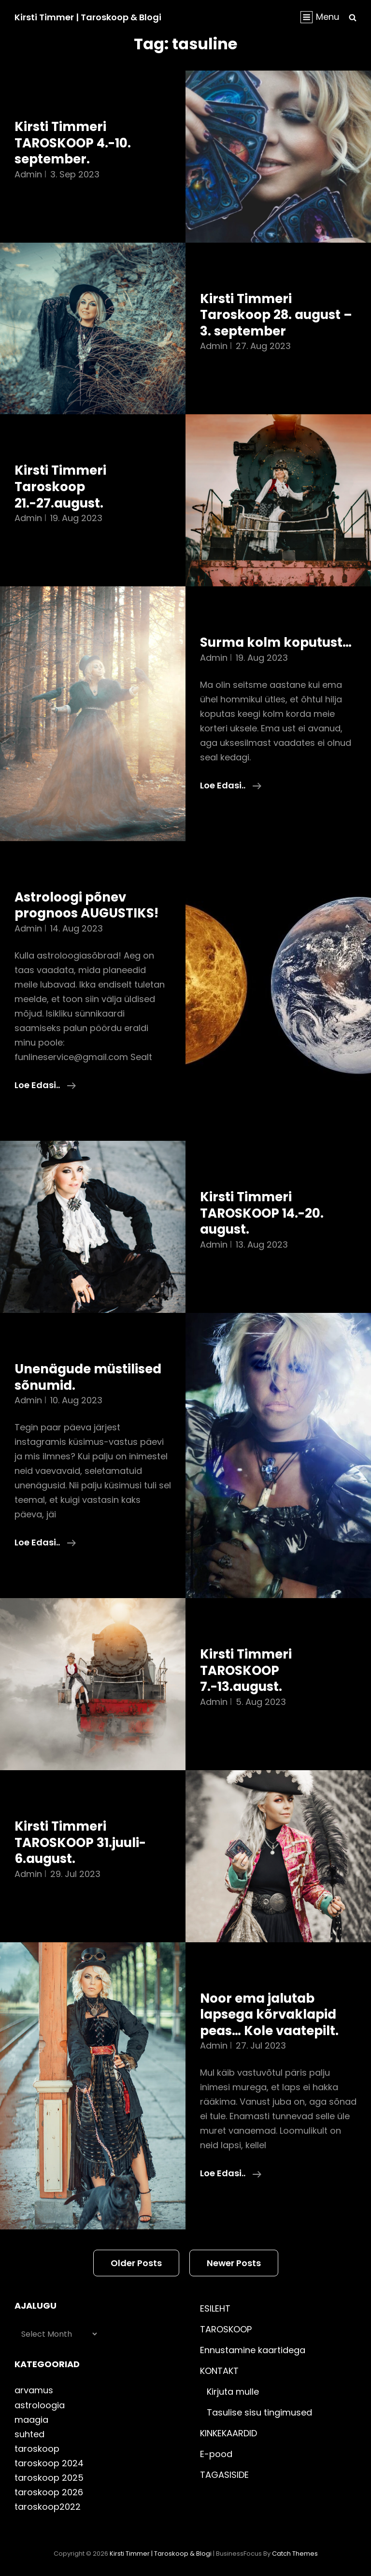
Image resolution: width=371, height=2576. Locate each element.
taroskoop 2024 (49, 2463)
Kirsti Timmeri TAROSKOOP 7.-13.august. (246, 1670)
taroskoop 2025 (49, 2478)
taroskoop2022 (47, 2507)
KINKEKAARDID (228, 2433)
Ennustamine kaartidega (252, 2350)
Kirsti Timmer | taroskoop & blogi (87, 17)
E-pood (216, 2454)
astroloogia (39, 2405)
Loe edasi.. (230, 785)
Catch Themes (295, 2553)
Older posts (136, 2263)
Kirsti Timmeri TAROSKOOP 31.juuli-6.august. (80, 1842)
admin (28, 174)
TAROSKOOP (226, 2329)
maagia (31, 2420)
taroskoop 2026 (48, 2492)
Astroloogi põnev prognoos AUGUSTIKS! (86, 905)
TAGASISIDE (224, 2475)
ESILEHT (215, 2308)
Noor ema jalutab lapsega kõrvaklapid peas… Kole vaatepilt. (269, 2014)
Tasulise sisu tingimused (259, 2412)
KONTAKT (219, 2371)
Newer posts (234, 2263)
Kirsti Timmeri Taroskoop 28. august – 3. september (276, 315)
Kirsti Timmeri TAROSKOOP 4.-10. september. (72, 143)
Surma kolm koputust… (276, 642)
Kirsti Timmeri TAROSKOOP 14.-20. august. (262, 1213)
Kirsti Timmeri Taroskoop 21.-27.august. (60, 486)
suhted (29, 2434)
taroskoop (36, 2449)
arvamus (33, 2390)
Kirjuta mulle (233, 2392)
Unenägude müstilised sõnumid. (87, 1377)
